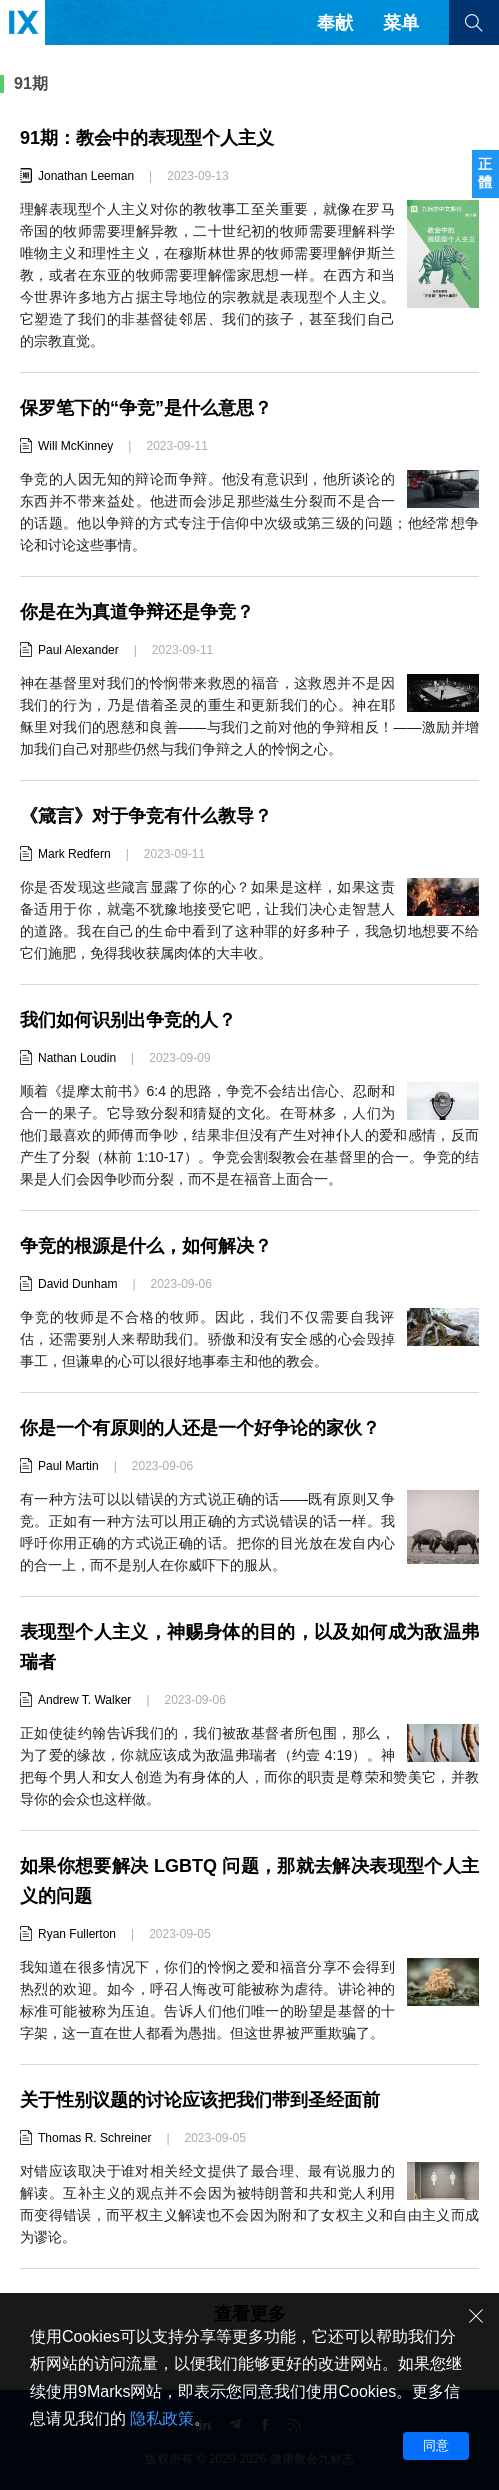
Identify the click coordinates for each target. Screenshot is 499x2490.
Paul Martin (68, 1466)
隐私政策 (162, 2418)
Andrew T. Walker (84, 1700)
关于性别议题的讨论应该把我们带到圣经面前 (200, 2100)
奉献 (335, 23)
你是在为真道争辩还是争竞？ (137, 612)
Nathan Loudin (77, 1058)
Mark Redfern (74, 854)
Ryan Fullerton (77, 1934)
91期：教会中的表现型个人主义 (147, 138)
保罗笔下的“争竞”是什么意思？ (146, 408)
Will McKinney (75, 446)
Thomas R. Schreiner (94, 2138)
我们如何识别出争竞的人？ (128, 1020)
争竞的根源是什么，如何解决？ (146, 1246)
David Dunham (77, 1284)
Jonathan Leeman (86, 176)
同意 (436, 2445)
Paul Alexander (78, 650)
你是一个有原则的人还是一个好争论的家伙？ (200, 1428)
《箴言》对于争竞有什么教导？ (146, 816)
